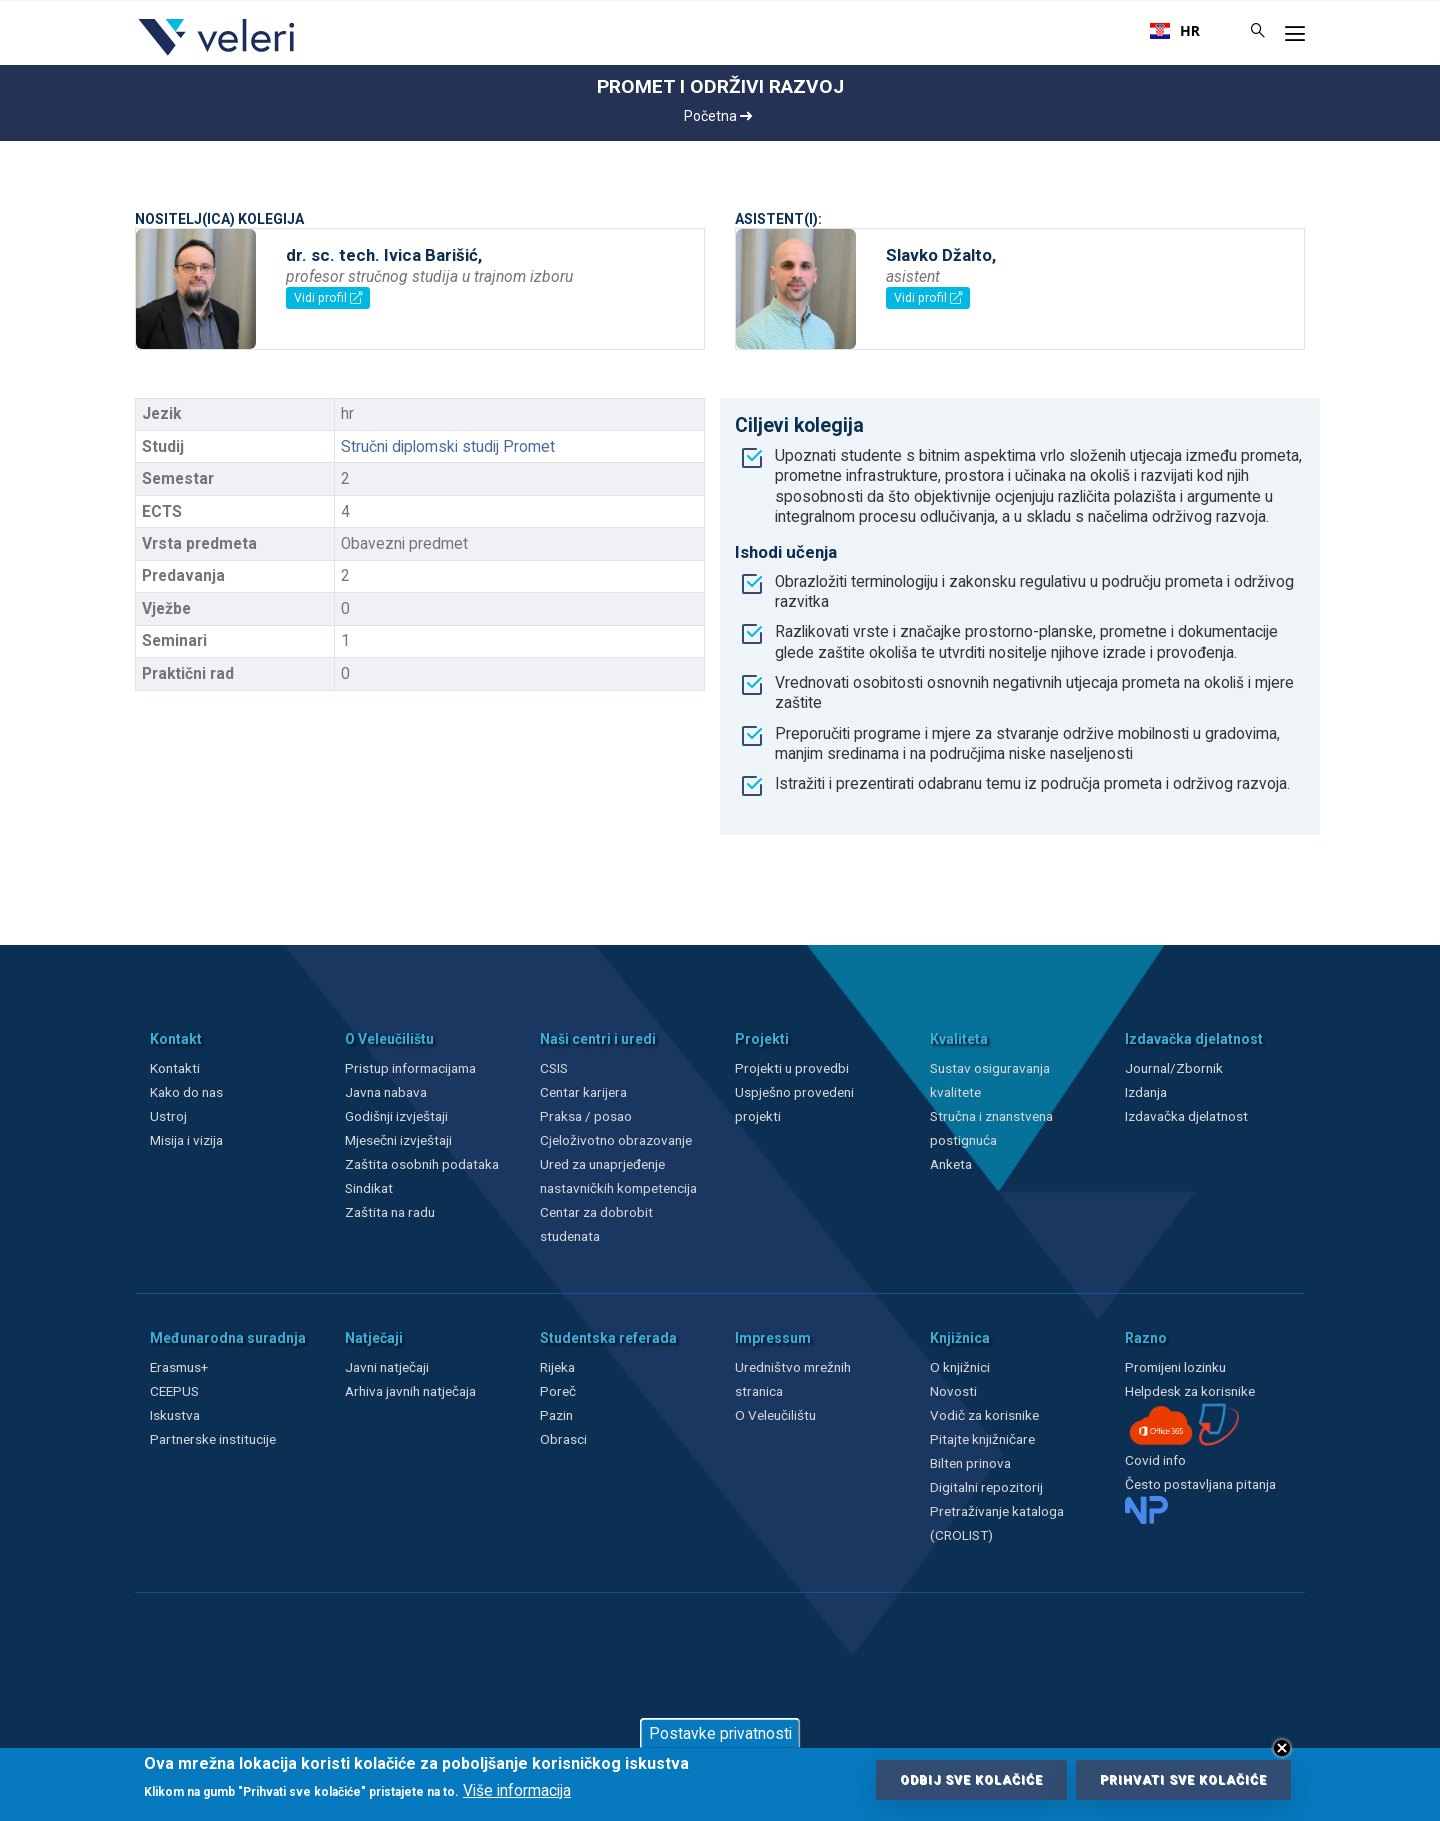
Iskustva (175, 1415)
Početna (718, 116)
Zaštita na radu (390, 1212)
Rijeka (557, 1367)
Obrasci (563, 1439)
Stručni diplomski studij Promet (448, 447)
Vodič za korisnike (984, 1415)
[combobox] (1175, 31)
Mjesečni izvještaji (398, 1140)
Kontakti (175, 1068)
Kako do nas (186, 1092)
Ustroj (168, 1116)
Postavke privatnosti (720, 1734)
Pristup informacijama (410, 1068)
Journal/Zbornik (1174, 1068)
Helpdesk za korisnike (1190, 1391)
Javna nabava (386, 1092)
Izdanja (1146, 1092)
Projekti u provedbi (792, 1068)
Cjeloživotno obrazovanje (616, 1140)
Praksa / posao (587, 1116)
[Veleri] (217, 55)
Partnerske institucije (213, 1439)
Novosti (953, 1391)
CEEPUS (174, 1391)
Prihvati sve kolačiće (1183, 1780)
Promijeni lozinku (1175, 1367)
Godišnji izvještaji (396, 1116)
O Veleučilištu (775, 1415)
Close (1282, 1748)
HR (1175, 31)
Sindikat (369, 1188)
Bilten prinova (970, 1463)
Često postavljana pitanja (1200, 1484)
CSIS (554, 1068)
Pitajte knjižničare (982, 1439)
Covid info (1155, 1460)
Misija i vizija (186, 1140)
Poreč (558, 1391)
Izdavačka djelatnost (1186, 1116)
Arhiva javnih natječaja (410, 1391)
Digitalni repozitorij (986, 1487)
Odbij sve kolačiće (971, 1780)
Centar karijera (583, 1092)
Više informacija (517, 1791)
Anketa (951, 1164)
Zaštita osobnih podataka (422, 1164)
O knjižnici (960, 1367)
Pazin (556, 1415)
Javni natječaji (387, 1367)
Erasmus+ (179, 1367)
